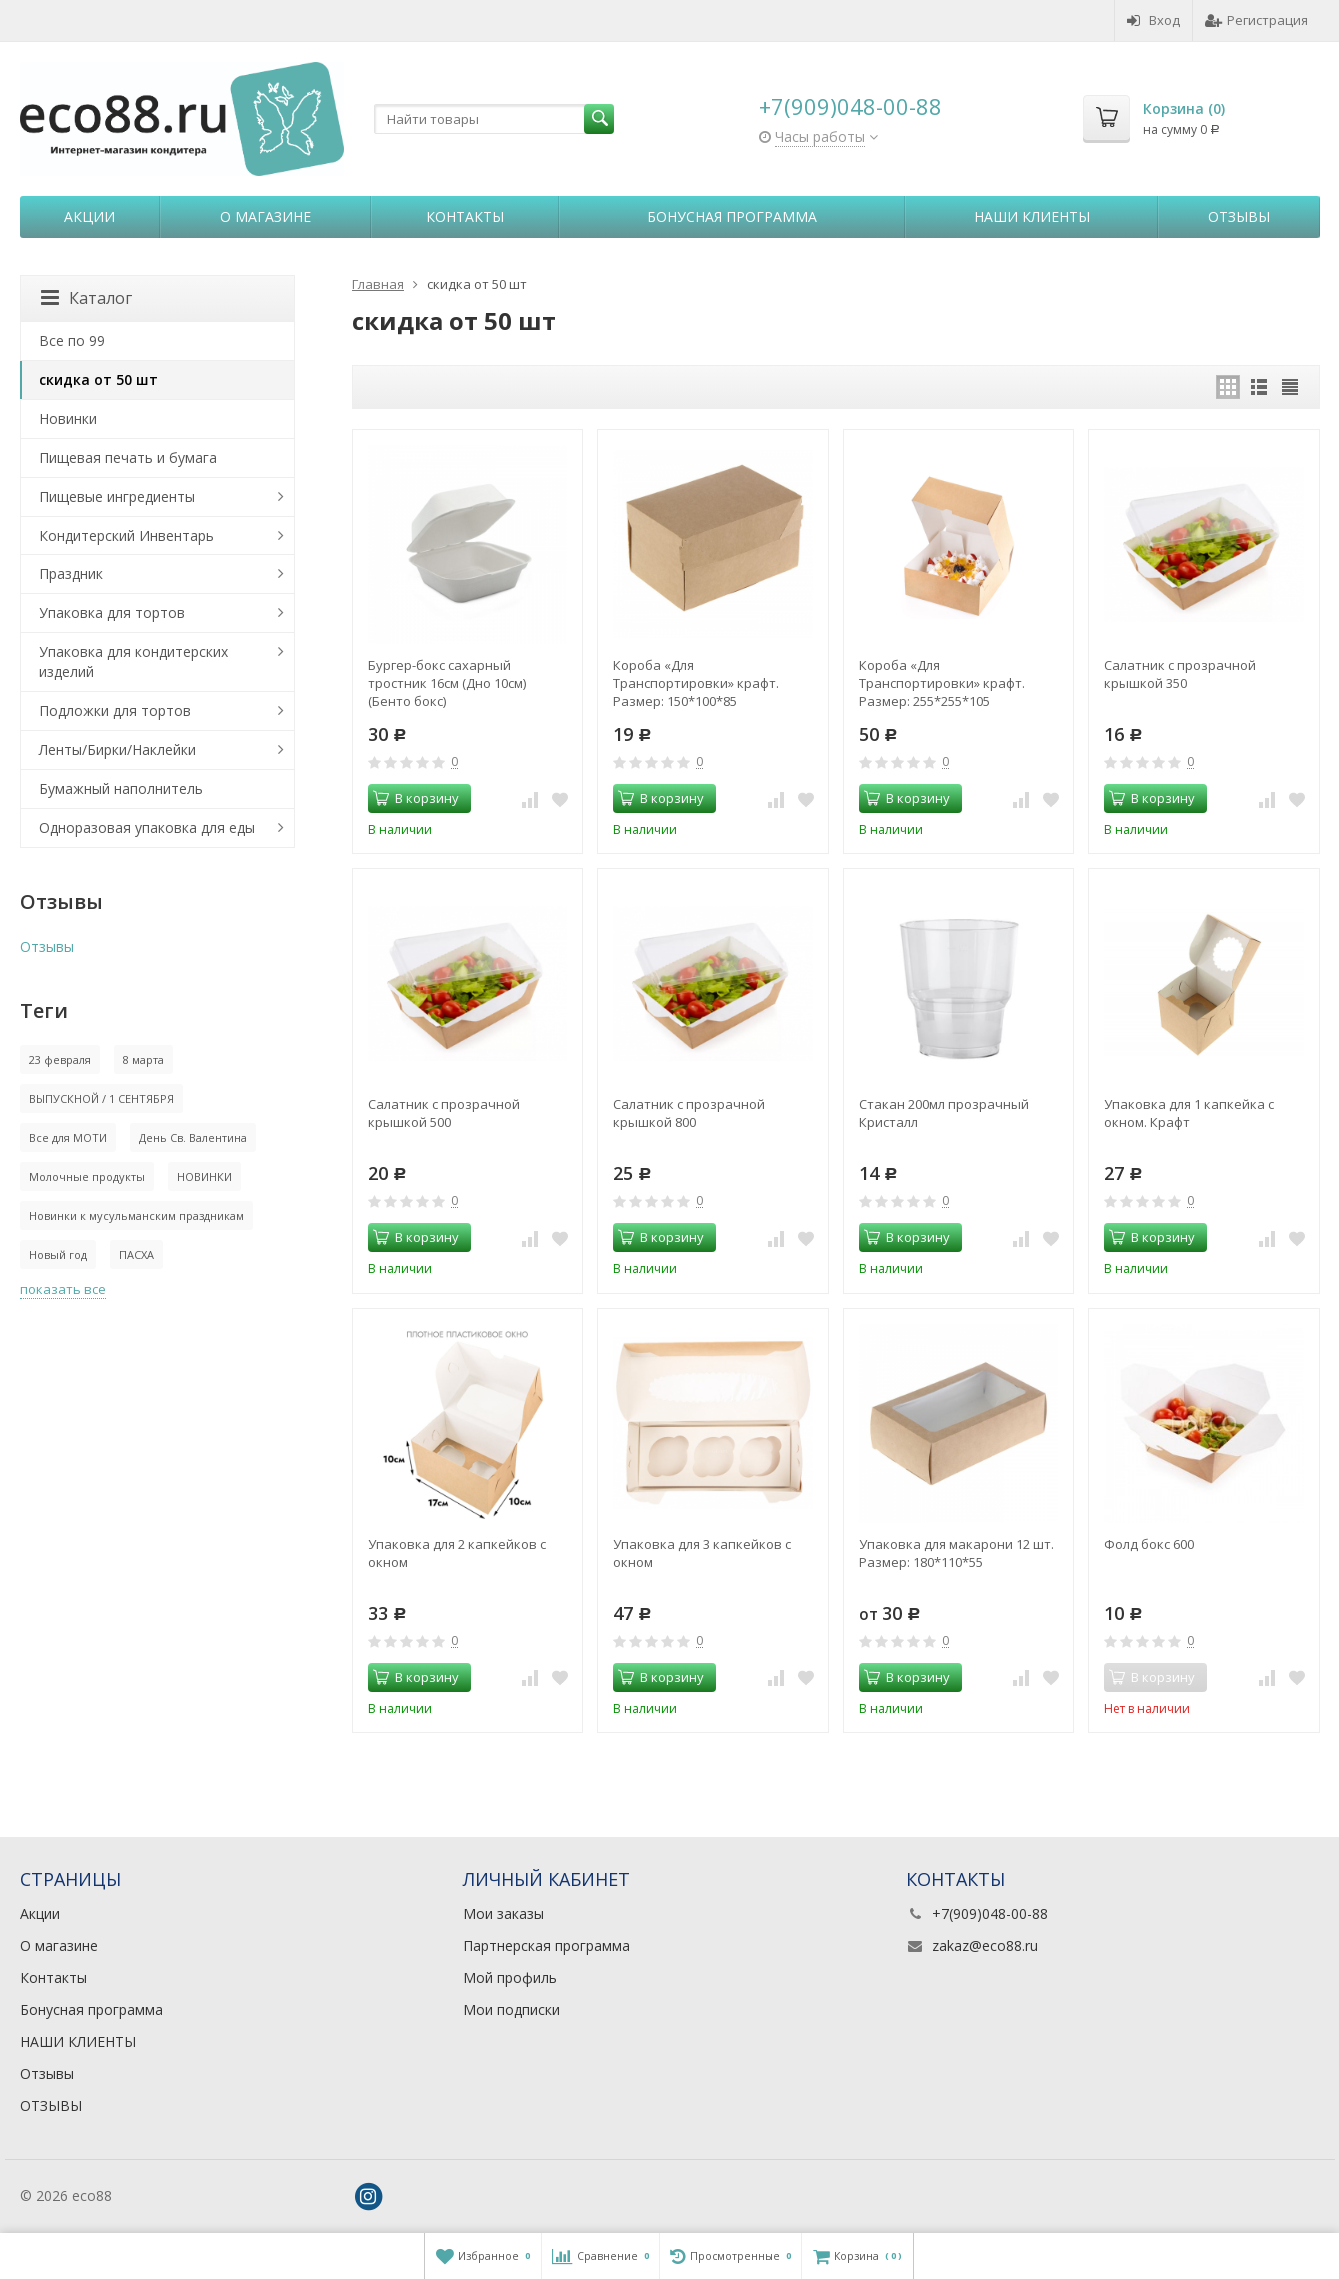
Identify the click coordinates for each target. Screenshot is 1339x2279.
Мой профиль (510, 1977)
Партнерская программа (546, 1945)
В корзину (416, 798)
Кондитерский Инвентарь (126, 535)
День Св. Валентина (193, 1137)
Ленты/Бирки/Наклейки (117, 749)
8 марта (143, 1059)
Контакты (465, 216)
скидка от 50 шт (98, 379)
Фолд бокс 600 (1149, 1544)
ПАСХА (136, 1254)
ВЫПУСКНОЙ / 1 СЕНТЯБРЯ (101, 1098)
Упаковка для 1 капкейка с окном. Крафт (1189, 1113)
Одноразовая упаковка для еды (147, 827)
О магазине (265, 216)
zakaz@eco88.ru (985, 1945)
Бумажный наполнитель (121, 788)
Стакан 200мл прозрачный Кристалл (944, 1113)
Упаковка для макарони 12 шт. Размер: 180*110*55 (956, 1553)
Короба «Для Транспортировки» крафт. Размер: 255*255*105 (942, 683)
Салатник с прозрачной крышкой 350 (1180, 674)
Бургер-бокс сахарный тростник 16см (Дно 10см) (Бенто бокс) (447, 683)
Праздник (71, 573)
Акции (89, 216)
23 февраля (60, 1059)
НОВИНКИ (204, 1176)
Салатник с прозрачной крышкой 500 (444, 1113)
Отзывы (1239, 216)
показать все (63, 1289)
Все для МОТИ (68, 1137)
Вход (1153, 20)
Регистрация (1256, 20)
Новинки (68, 418)
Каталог (86, 298)
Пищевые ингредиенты (117, 496)
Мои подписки (511, 2009)
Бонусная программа (732, 216)
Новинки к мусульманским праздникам (136, 1215)
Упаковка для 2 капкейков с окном (457, 1553)
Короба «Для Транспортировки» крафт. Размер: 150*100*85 (696, 683)
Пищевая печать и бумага (128, 457)
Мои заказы (503, 1913)
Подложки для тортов (115, 710)
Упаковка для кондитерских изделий (133, 661)
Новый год (58, 1254)
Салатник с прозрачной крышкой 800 (689, 1113)
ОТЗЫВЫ (51, 2105)
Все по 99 (72, 340)
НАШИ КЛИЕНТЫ (1032, 216)
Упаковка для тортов (112, 612)
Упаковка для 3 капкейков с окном (702, 1553)
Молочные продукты (87, 1176)
